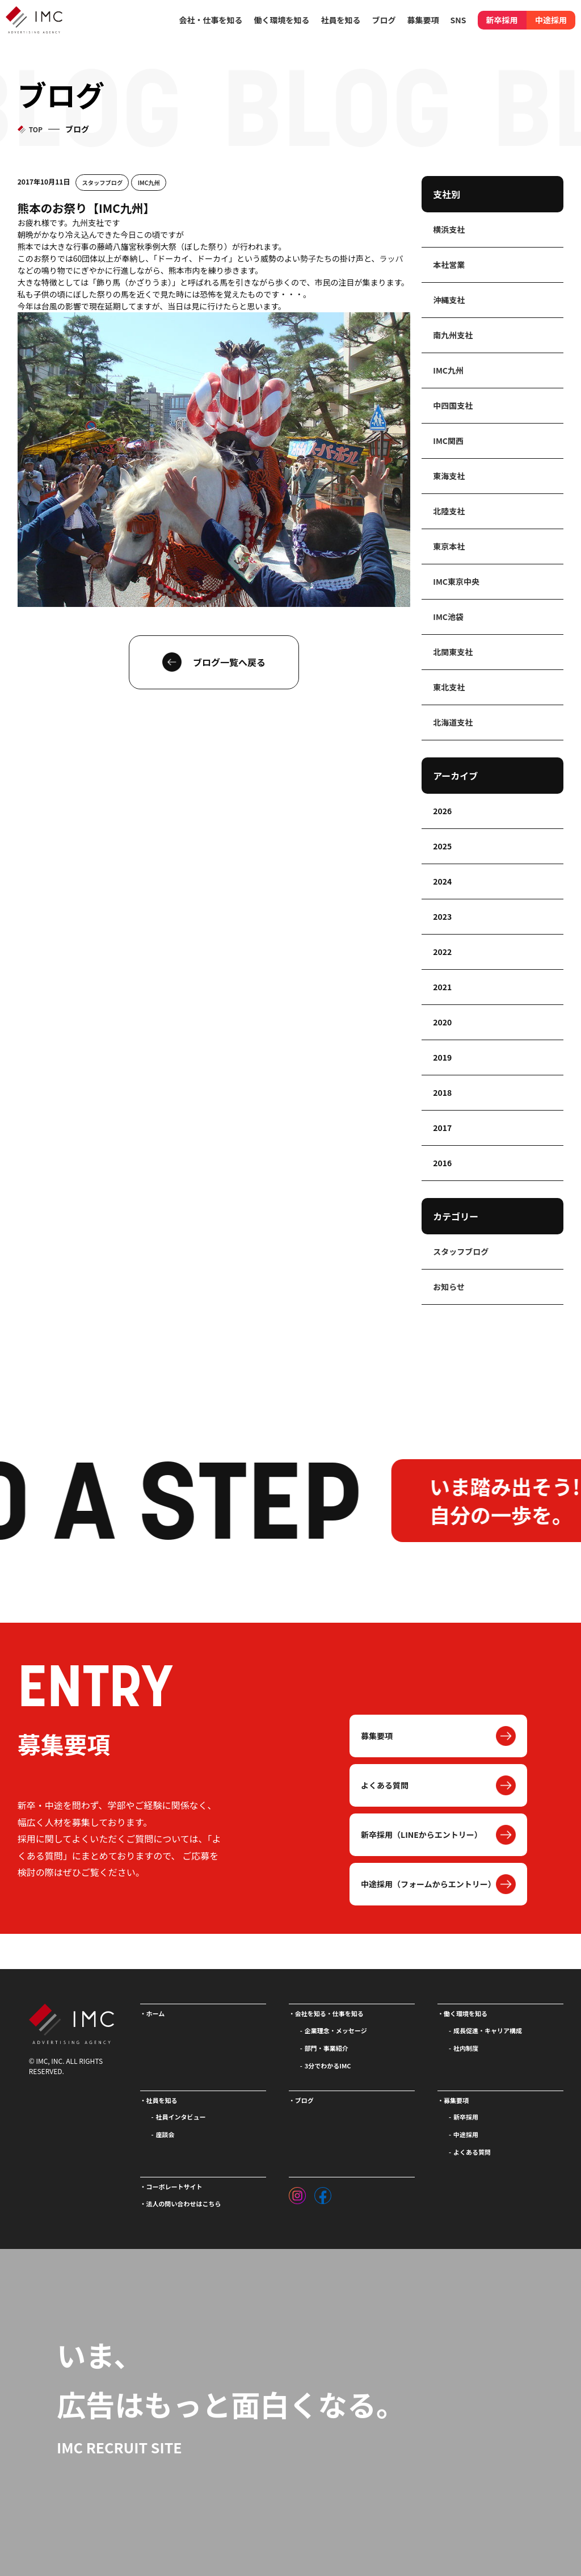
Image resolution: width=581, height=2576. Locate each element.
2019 (442, 1057)
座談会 (165, 2134)
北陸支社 (449, 511)
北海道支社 (453, 722)
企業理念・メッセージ (336, 2030)
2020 (442, 1022)
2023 (442, 916)
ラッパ (391, 258)
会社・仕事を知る (211, 20)
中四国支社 (453, 405)
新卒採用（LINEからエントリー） (421, 1834)
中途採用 (551, 20)
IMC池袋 (448, 616)
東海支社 (449, 475)
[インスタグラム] (297, 2192)
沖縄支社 (449, 299)
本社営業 (449, 264)
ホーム (155, 2013)
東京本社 (449, 546)
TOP (36, 129)
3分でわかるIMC (328, 2065)
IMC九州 (149, 182)
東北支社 (449, 687)
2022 (442, 951)
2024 (442, 881)
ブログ (384, 20)
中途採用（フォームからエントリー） (428, 1884)
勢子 (308, 258)
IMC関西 (448, 440)
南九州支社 (453, 335)
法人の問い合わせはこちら (183, 2203)
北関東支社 (453, 651)
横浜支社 (449, 229)
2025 (442, 846)
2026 (442, 810)
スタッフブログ (102, 182)
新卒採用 (502, 20)
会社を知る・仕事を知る (329, 2013)
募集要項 (377, 1735)
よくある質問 (385, 1785)
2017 (442, 1127)
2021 (442, 986)
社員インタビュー (181, 2116)
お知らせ (449, 1286)
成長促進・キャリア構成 (487, 2030)
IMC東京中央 (456, 581)
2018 (442, 1092)
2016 (442, 1162)
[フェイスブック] (322, 2192)
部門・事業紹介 (326, 2048)
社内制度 (465, 2048)
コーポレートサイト (174, 2186)
